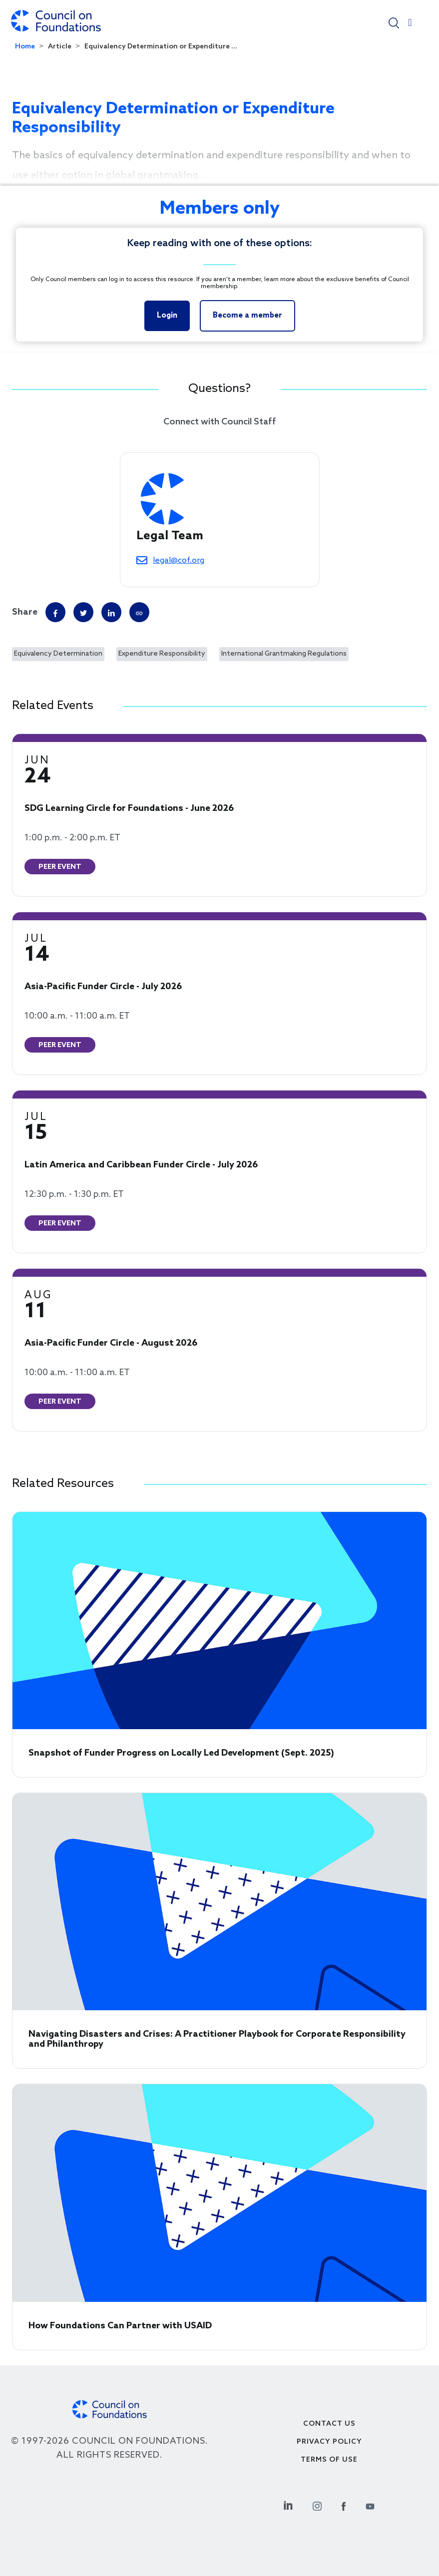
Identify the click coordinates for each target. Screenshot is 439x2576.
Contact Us (329, 2424)
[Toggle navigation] (410, 25)
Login (167, 315)
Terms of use (329, 2460)
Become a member (247, 315)
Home (25, 46)
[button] (394, 22)
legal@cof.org (178, 560)
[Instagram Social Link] (317, 2505)
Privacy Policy (329, 2442)
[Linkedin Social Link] (288, 2505)
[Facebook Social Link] (344, 2505)
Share (24, 612)
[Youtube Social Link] (370, 2505)
